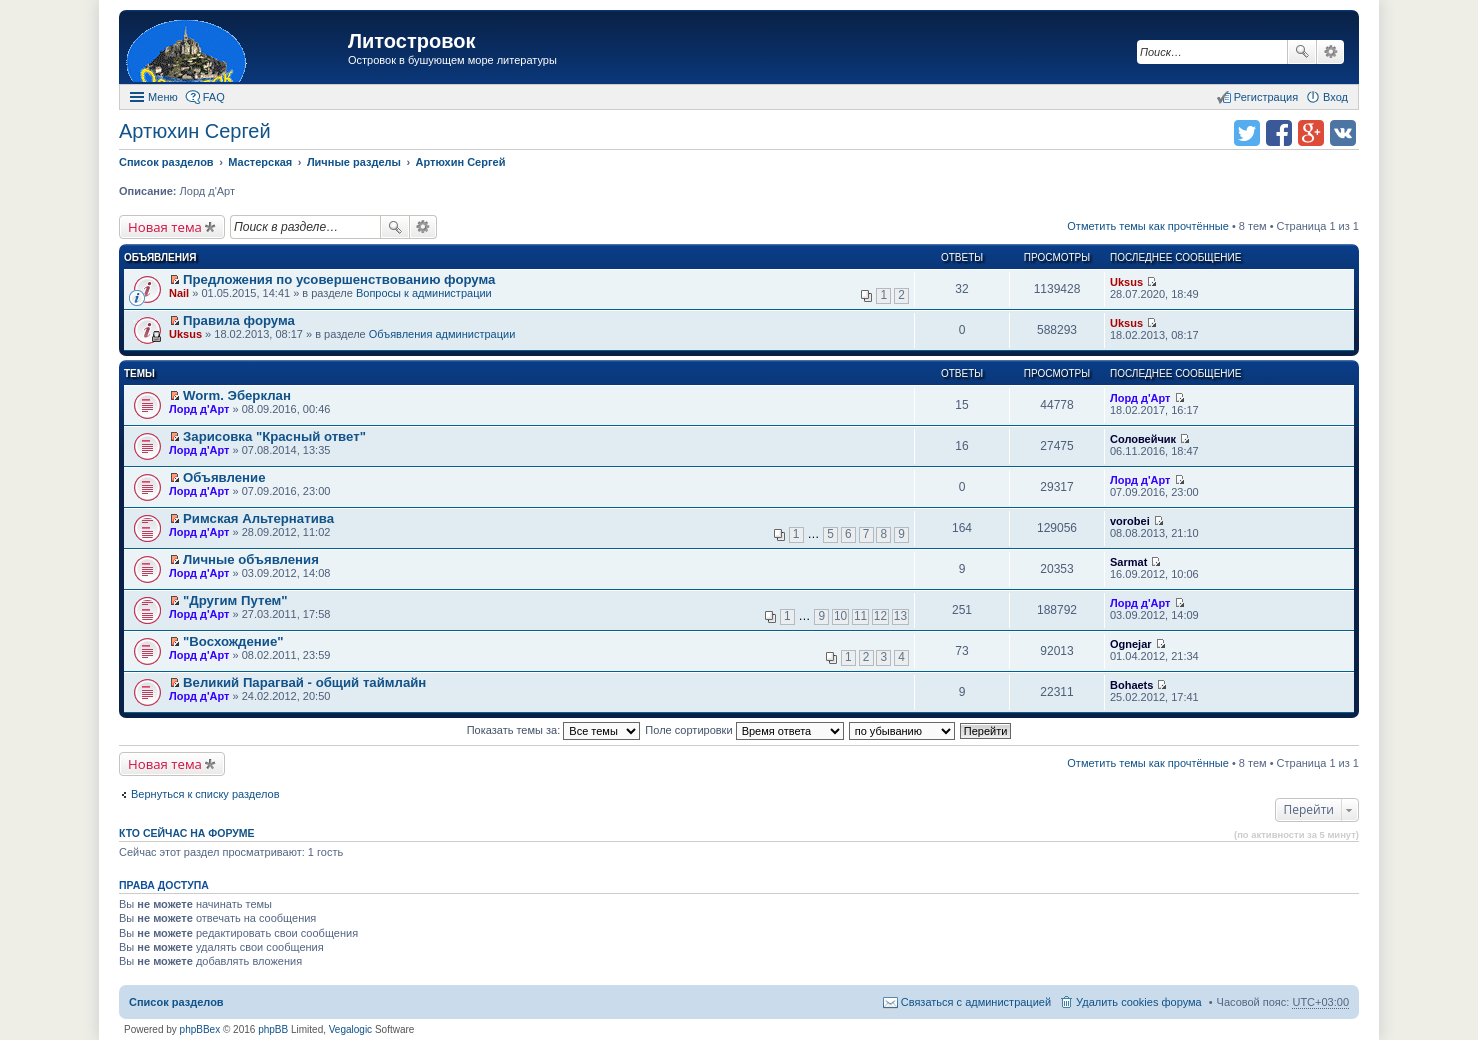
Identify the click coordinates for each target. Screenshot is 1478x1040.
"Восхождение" (233, 641)
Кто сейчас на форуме (187, 833)
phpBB (273, 1029)
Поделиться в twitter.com (1247, 133)
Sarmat (1128, 562)
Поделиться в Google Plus (1311, 133)
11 (860, 616)
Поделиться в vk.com (1343, 133)
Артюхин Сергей (195, 131)
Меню (163, 97)
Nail (179, 293)
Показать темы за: (554, 730)
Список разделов (176, 1002)
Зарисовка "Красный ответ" (274, 436)
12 (880, 616)
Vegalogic (350, 1029)
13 (900, 616)
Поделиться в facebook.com (1279, 133)
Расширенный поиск (1330, 52)
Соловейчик (1143, 439)
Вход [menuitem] (1335, 97)
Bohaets (1131, 685)
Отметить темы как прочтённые (1148, 226)
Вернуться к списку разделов (205, 794)
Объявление (224, 477)
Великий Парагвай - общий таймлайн (304, 682)
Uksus (1126, 282)
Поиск (1302, 52)
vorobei (1130, 521)
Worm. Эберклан (237, 395)
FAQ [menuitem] (214, 97)
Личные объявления (251, 559)
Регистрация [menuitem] (1266, 97)
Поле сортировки (744, 730)
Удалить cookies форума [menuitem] (1139, 1002)
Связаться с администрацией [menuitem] (976, 1002)
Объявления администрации (442, 334)
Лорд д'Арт (199, 409)
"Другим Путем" (235, 600)
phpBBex (200, 1029)
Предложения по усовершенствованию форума (339, 279)
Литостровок (411, 41)
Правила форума (239, 320)
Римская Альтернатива (258, 518)
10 (840, 616)
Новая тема (165, 227)
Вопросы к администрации (424, 293)
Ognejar (1131, 644)
